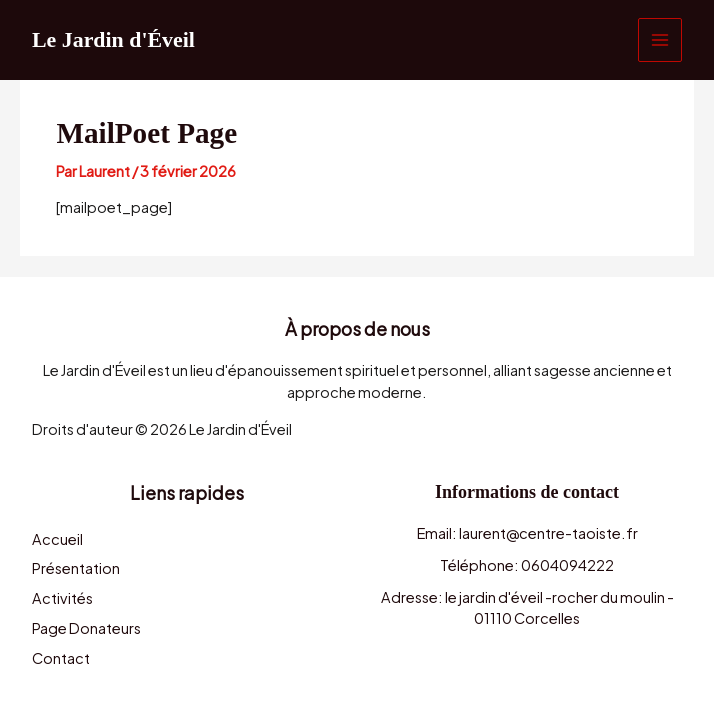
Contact (61, 658)
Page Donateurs (86, 628)
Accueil (57, 539)
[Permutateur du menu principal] (660, 40)
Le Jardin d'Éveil (113, 40)
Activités (62, 598)
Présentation (76, 568)
